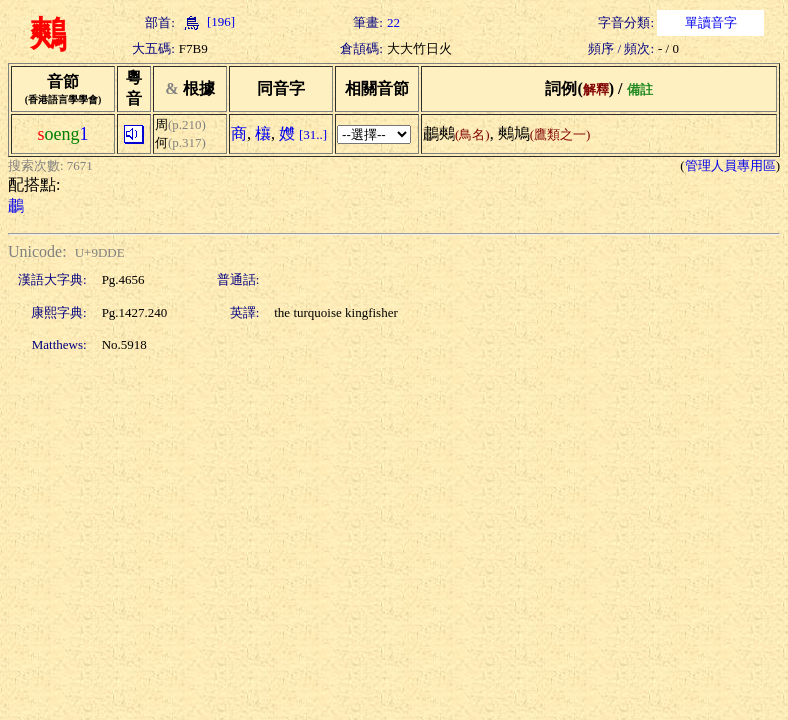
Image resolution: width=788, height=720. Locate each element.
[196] (207, 21)
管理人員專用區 (730, 165)
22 (393, 22)
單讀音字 (711, 22)
